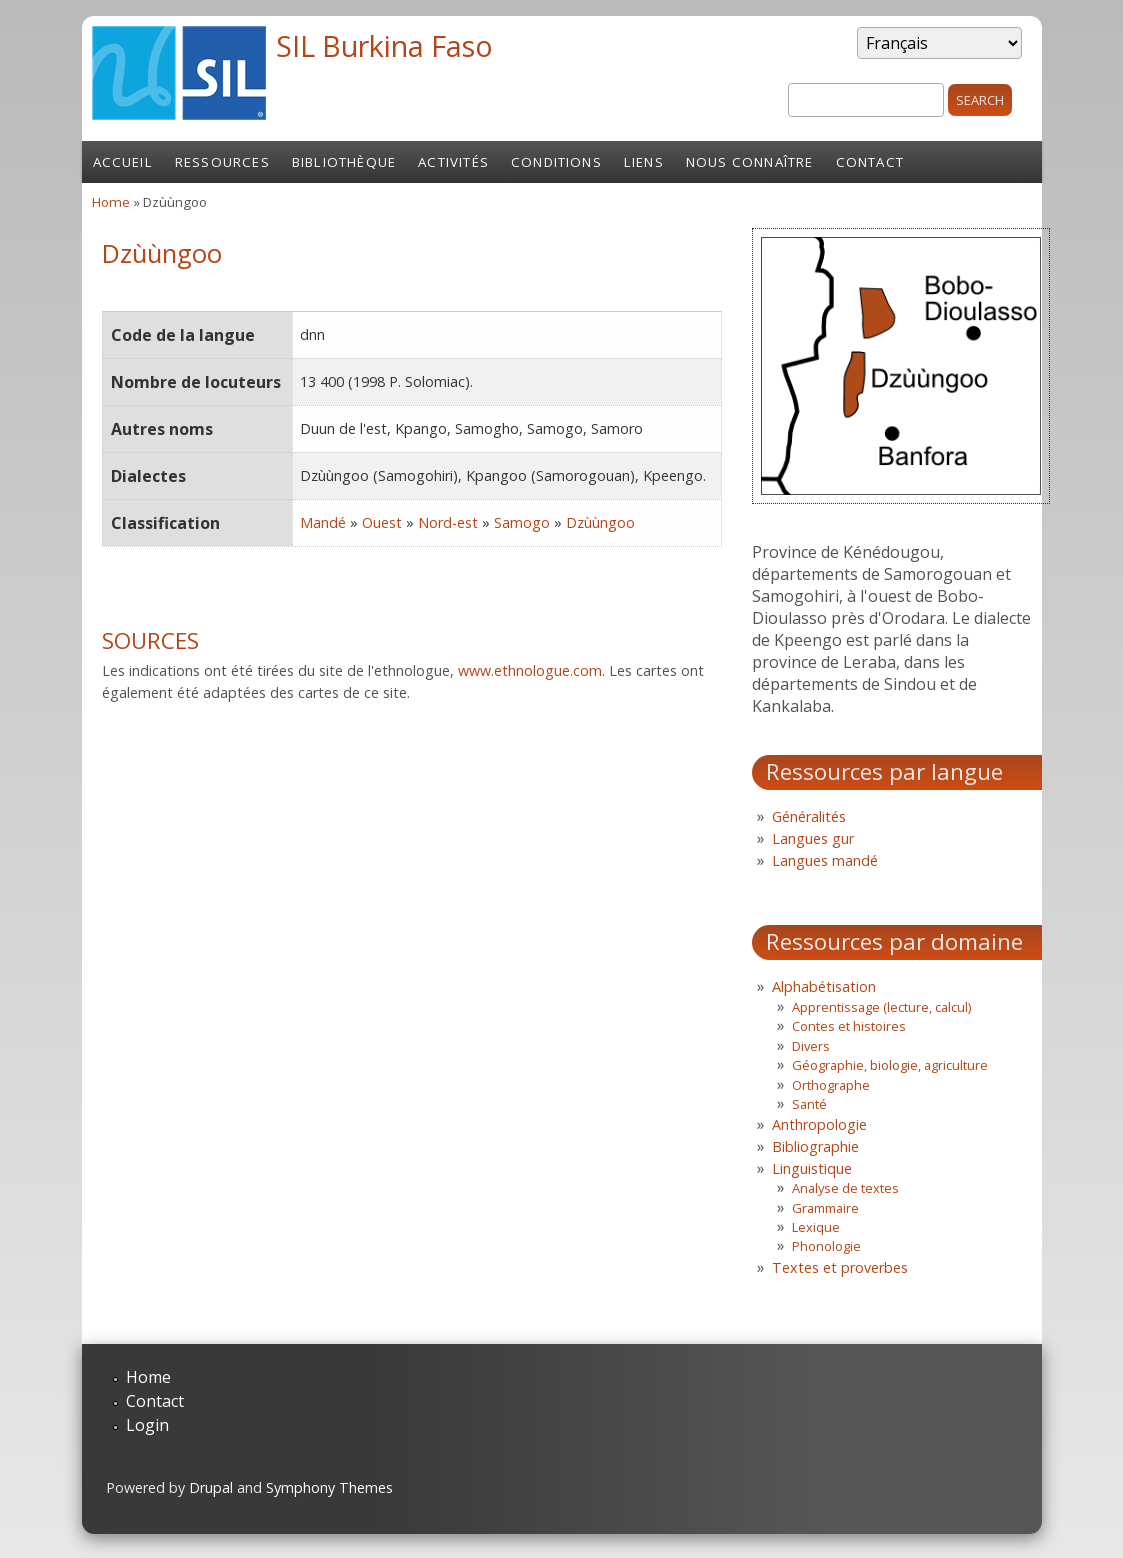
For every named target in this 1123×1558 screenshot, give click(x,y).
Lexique (816, 1227)
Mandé (323, 522)
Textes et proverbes (840, 1267)
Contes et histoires (849, 1026)
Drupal (211, 1487)
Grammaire (825, 1208)
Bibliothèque (344, 162)
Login (147, 1425)
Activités (453, 162)
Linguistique (812, 1168)
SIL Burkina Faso (384, 45)
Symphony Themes (329, 1487)
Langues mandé (825, 860)
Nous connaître (750, 162)
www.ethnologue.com (530, 670)
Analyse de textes (845, 1188)
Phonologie (826, 1246)
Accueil (123, 162)
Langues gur (813, 838)
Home (111, 202)
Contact (870, 162)
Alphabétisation (824, 986)
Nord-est (448, 522)
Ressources (222, 162)
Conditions (556, 162)
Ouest (382, 522)
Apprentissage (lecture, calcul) (881, 1007)
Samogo (522, 522)
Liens (644, 162)
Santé (809, 1104)
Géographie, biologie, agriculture (890, 1065)
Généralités (809, 816)
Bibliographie (815, 1146)
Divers (811, 1046)
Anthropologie (819, 1124)
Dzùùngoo (600, 522)
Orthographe (831, 1085)
